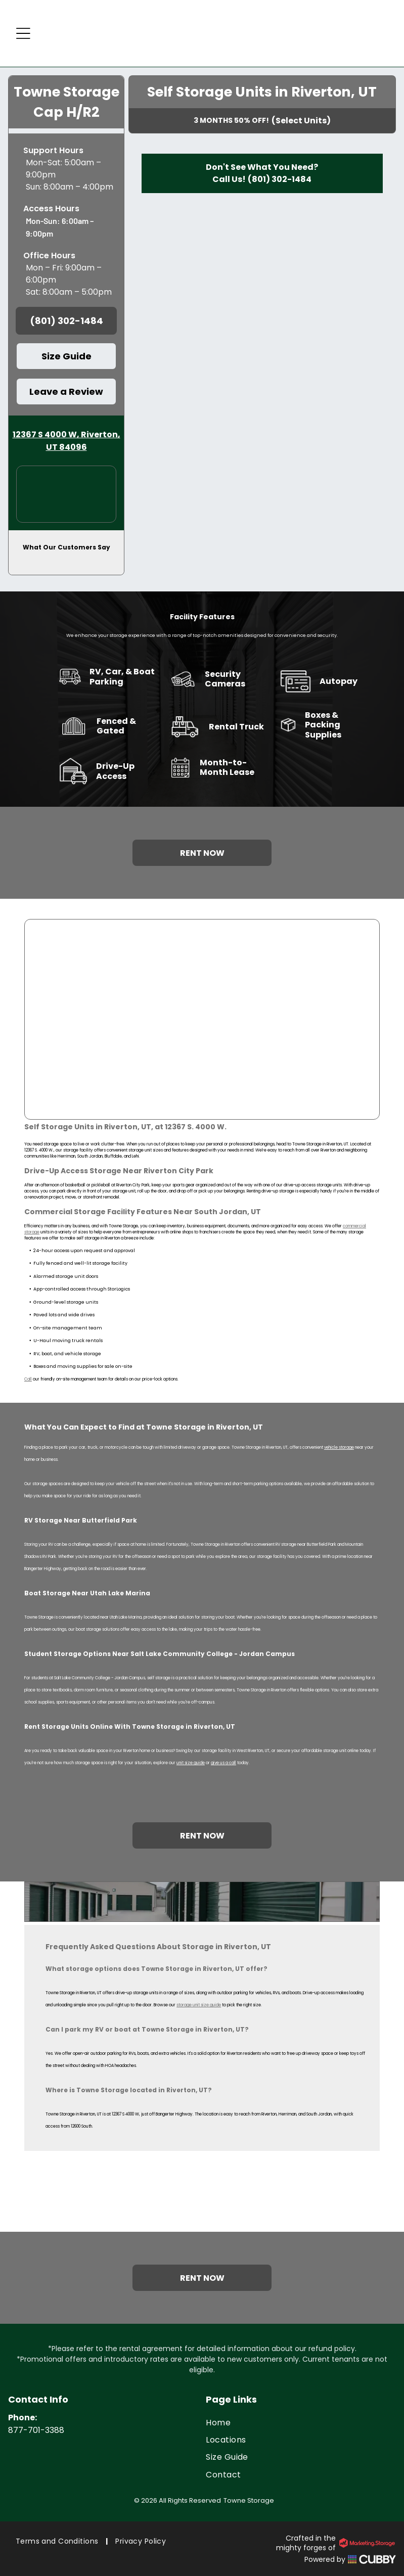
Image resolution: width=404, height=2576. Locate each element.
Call (28, 1379)
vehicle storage (339, 1447)
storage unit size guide (198, 2005)
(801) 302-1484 (279, 179)
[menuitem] (301, 2422)
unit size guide (190, 1763)
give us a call (223, 1763)
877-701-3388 (36, 2430)
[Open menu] (23, 33)
